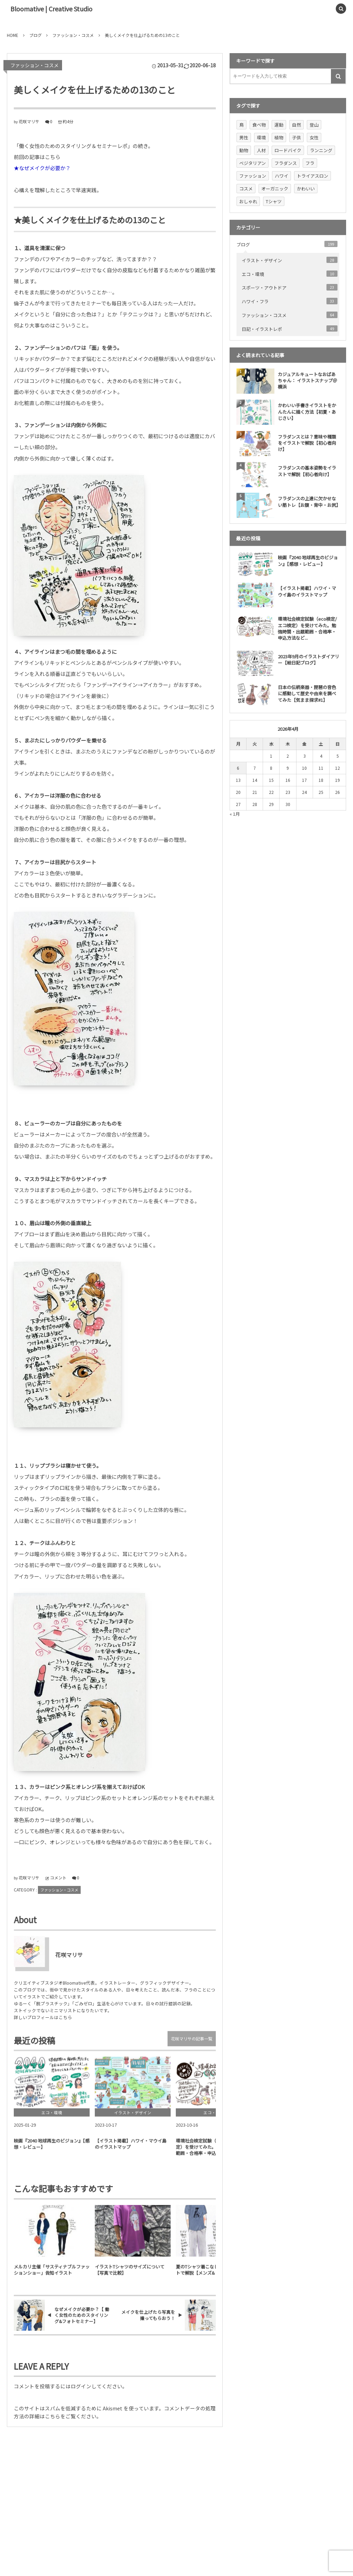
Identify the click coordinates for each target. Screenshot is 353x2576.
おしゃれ (248, 201)
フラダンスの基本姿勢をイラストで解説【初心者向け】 (307, 470)
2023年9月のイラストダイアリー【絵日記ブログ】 (308, 659)
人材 (261, 150)
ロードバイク (287, 150)
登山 (314, 124)
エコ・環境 (289, 274)
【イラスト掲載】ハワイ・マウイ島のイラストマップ (307, 591)
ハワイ (281, 176)
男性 (243, 137)
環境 (261, 137)
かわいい (306, 188)
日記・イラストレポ (289, 328)
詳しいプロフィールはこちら (43, 2017)
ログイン (81, 2386)
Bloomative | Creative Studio (51, 8)
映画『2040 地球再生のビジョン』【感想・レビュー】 (308, 560)
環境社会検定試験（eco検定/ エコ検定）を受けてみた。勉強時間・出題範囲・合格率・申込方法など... (307, 628)
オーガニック (274, 188)
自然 (296, 124)
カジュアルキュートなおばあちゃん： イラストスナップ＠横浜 (307, 380)
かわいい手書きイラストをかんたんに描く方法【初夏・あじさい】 (307, 411)
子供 (296, 137)
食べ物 (259, 124)
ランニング (321, 150)
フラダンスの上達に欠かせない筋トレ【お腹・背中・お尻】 (308, 501)
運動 (278, 124)
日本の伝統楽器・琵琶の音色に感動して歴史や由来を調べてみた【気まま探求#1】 (307, 693)
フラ (309, 163)
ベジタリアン (252, 163)
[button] (325, 8)
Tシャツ (274, 201)
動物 (243, 150)
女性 (314, 137)
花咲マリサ (29, 121)
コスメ (246, 188)
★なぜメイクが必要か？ (42, 167)
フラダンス (285, 163)
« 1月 (235, 813)
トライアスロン (312, 176)
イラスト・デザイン (289, 260)
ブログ (286, 244)
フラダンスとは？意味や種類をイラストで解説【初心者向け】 (307, 442)
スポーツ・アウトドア (289, 287)
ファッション (252, 176)
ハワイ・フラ (289, 301)
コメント (58, 1877)
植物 (278, 137)
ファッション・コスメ (34, 65)
